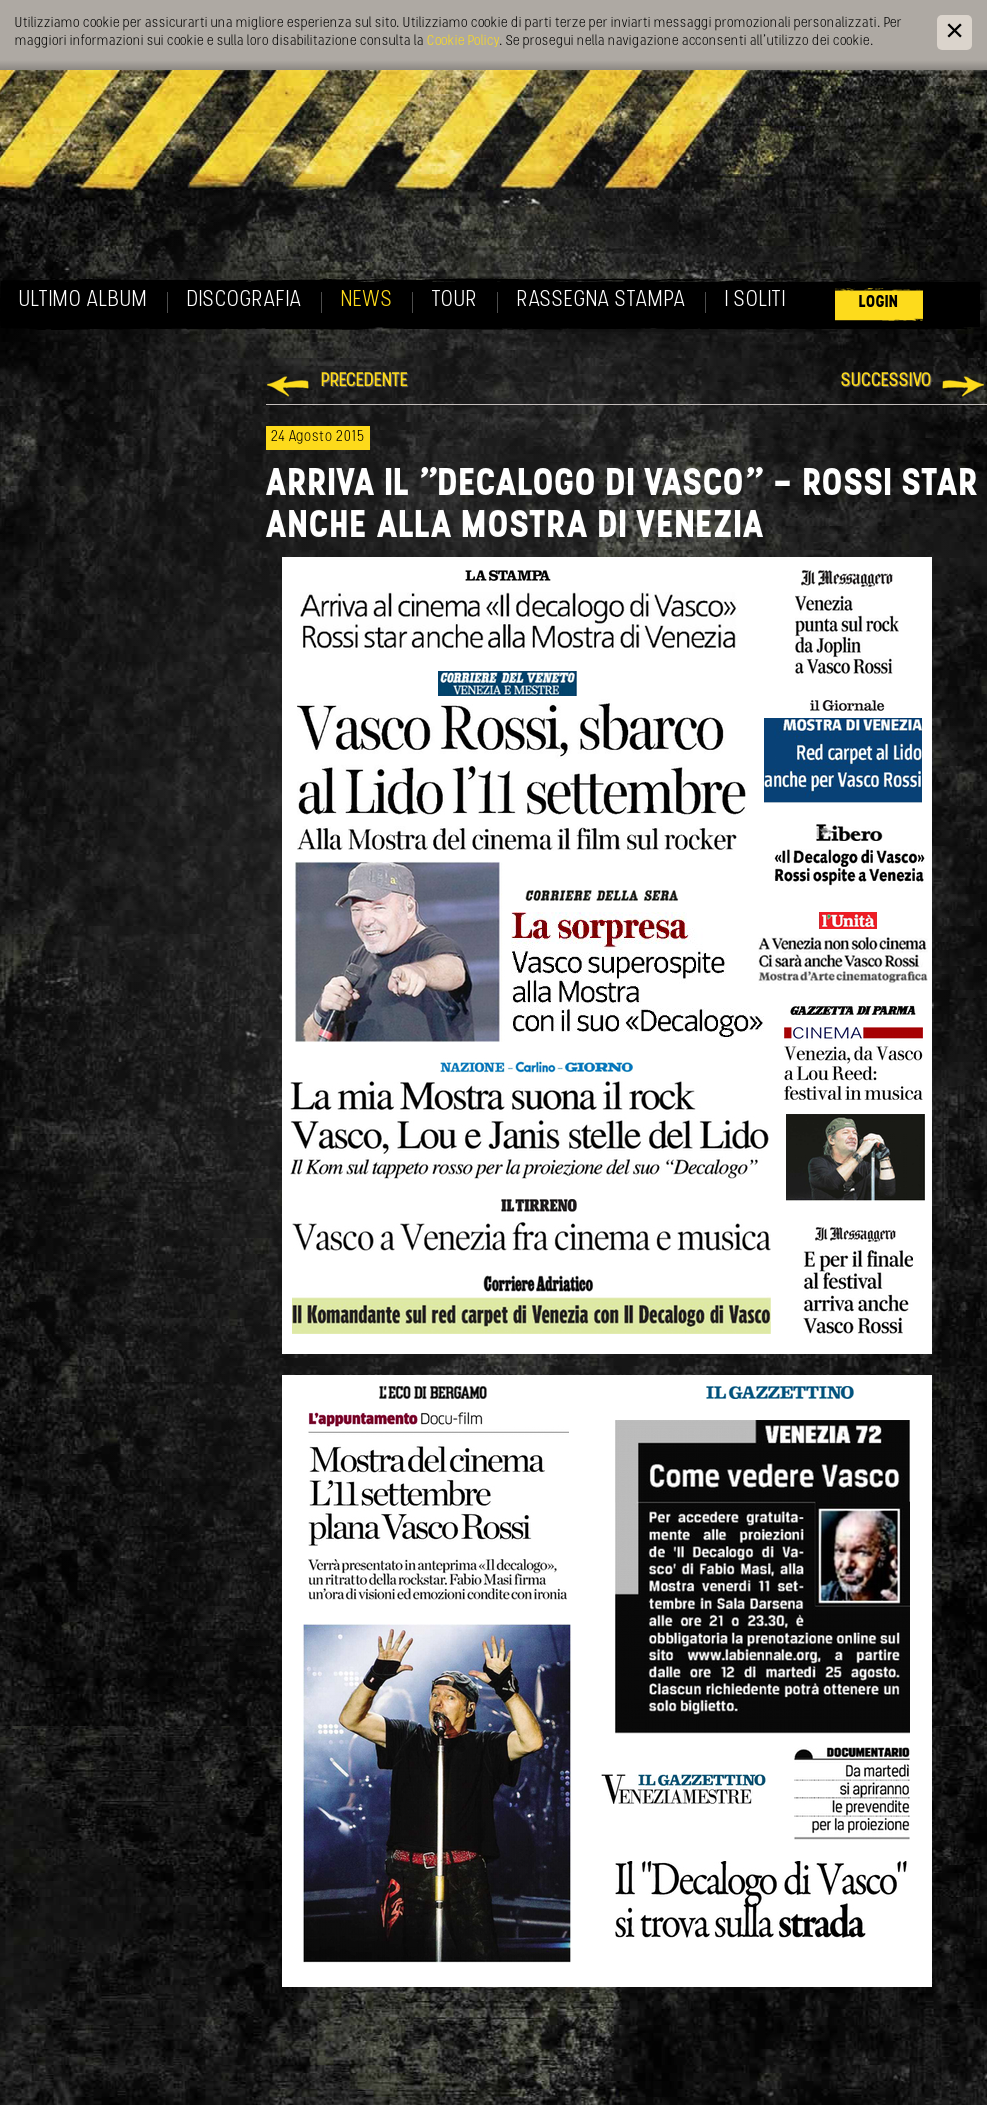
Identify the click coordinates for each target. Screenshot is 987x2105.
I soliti (755, 300)
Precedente (364, 381)
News (367, 300)
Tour (455, 300)
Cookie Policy (463, 41)
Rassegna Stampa (601, 300)
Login (879, 302)
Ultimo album (83, 300)
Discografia (244, 300)
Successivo (886, 381)
